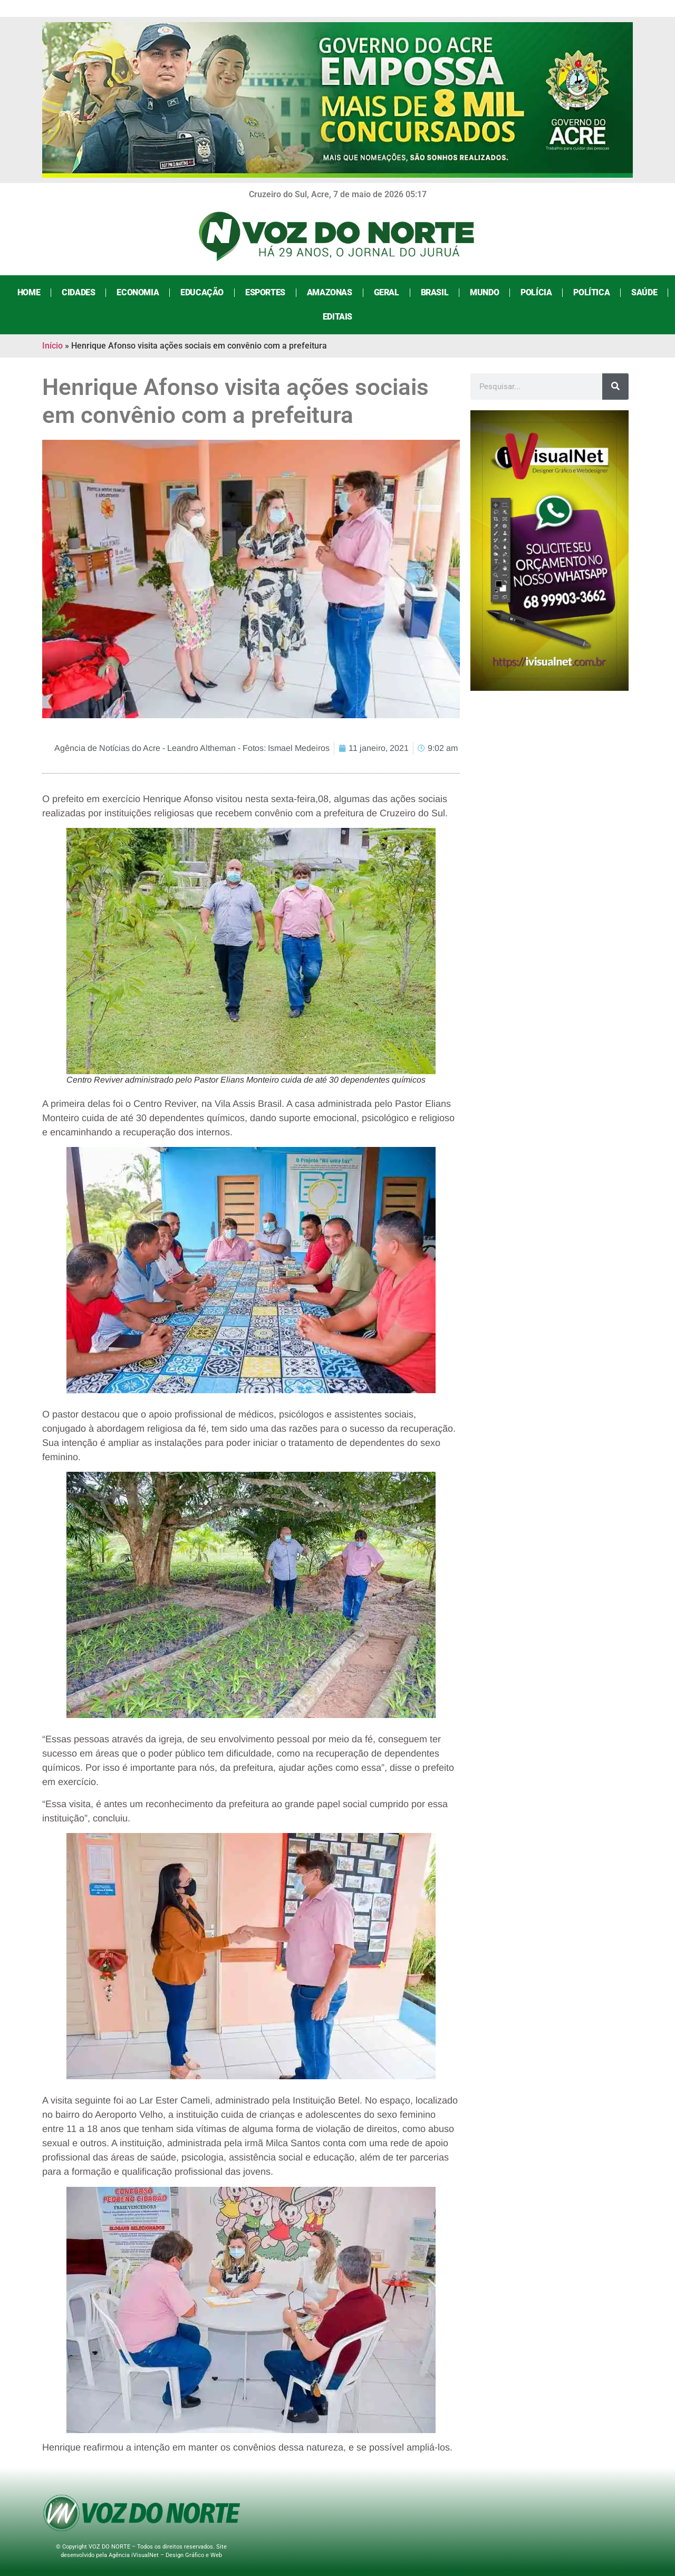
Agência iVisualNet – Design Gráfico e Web (165, 2555)
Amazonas (329, 292)
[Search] (615, 386)
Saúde (644, 292)
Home (28, 292)
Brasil (435, 292)
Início (52, 346)
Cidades (78, 292)
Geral (386, 292)
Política (591, 292)
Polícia (536, 292)
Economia (138, 292)
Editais (337, 317)
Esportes (265, 292)
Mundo (484, 292)
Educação (202, 292)
